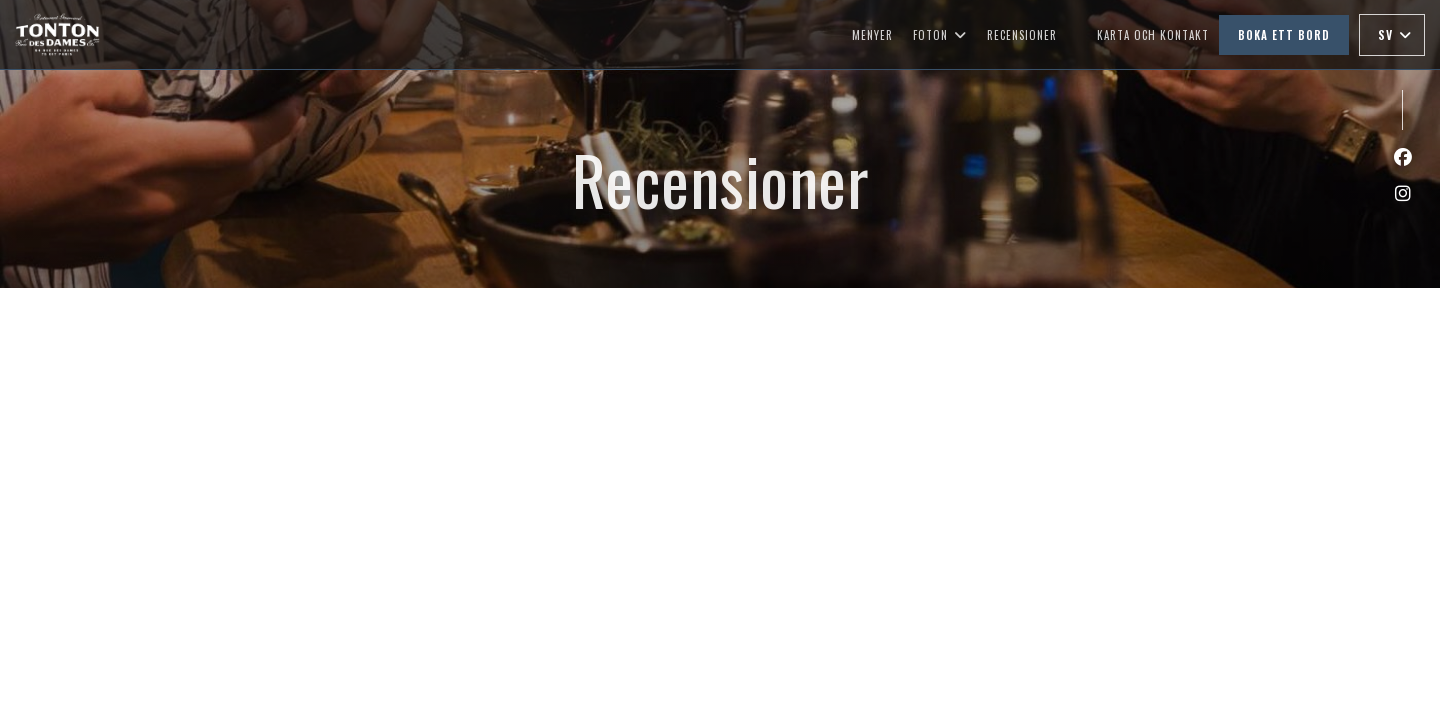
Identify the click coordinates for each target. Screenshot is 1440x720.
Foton (940, 35)
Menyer (872, 35)
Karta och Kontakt (1153, 35)
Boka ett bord (1284, 35)
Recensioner (1022, 35)
